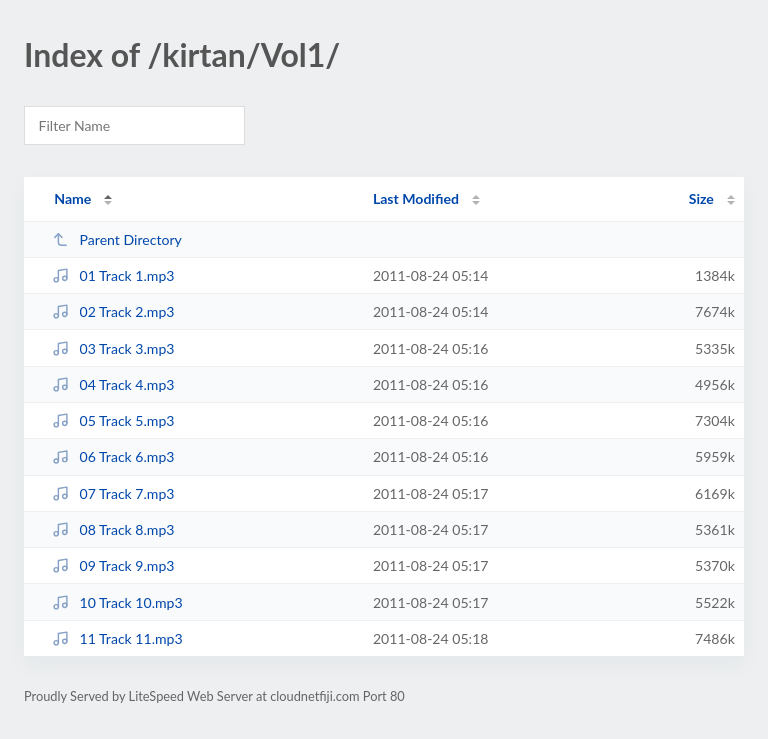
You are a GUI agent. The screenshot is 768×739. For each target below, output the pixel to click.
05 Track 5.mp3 (113, 420)
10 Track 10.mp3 (117, 602)
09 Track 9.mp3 (113, 565)
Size (701, 198)
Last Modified (416, 198)
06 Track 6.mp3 (113, 456)
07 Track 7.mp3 (113, 493)
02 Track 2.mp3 (113, 311)
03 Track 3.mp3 (113, 348)
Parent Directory (117, 239)
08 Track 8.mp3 (113, 529)
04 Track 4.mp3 (113, 384)
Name (72, 198)
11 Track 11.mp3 (117, 638)
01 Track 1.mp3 (113, 275)
